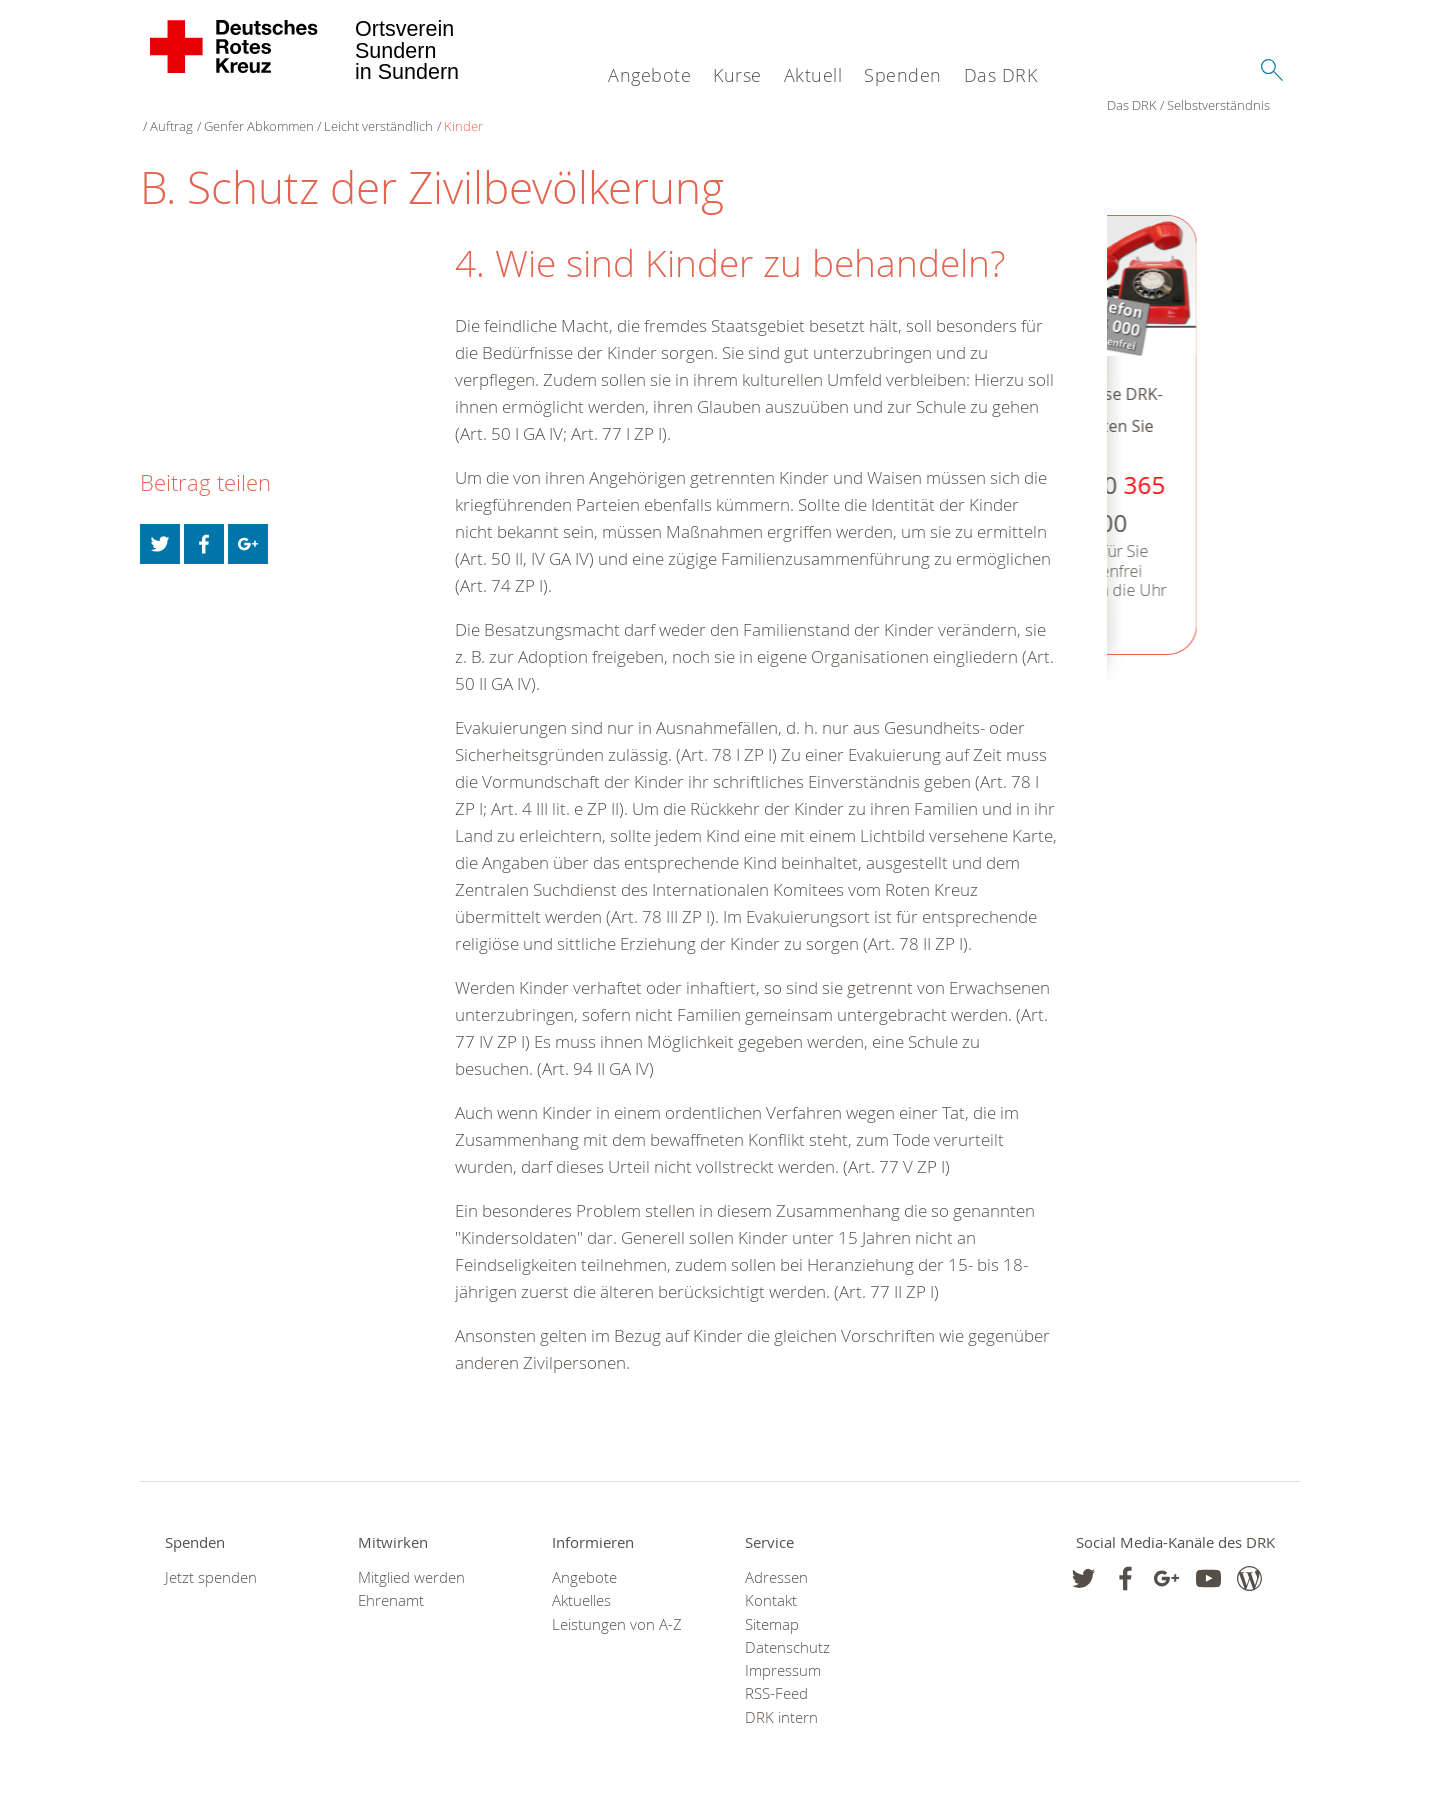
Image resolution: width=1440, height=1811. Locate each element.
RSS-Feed (776, 1677)
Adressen (776, 1561)
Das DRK (1001, 75)
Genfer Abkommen (422, 110)
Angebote (649, 75)
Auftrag (335, 110)
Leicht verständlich (542, 110)
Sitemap (772, 1608)
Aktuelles (581, 1584)
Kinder (626, 110)
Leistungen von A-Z (617, 1608)
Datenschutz (787, 1631)
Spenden (903, 75)
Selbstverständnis (251, 110)
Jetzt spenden (211, 1561)
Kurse (737, 75)
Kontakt (771, 1584)
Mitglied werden (411, 1561)
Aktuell (813, 75)
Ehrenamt (391, 1584)
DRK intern (781, 1701)
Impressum (783, 1654)
